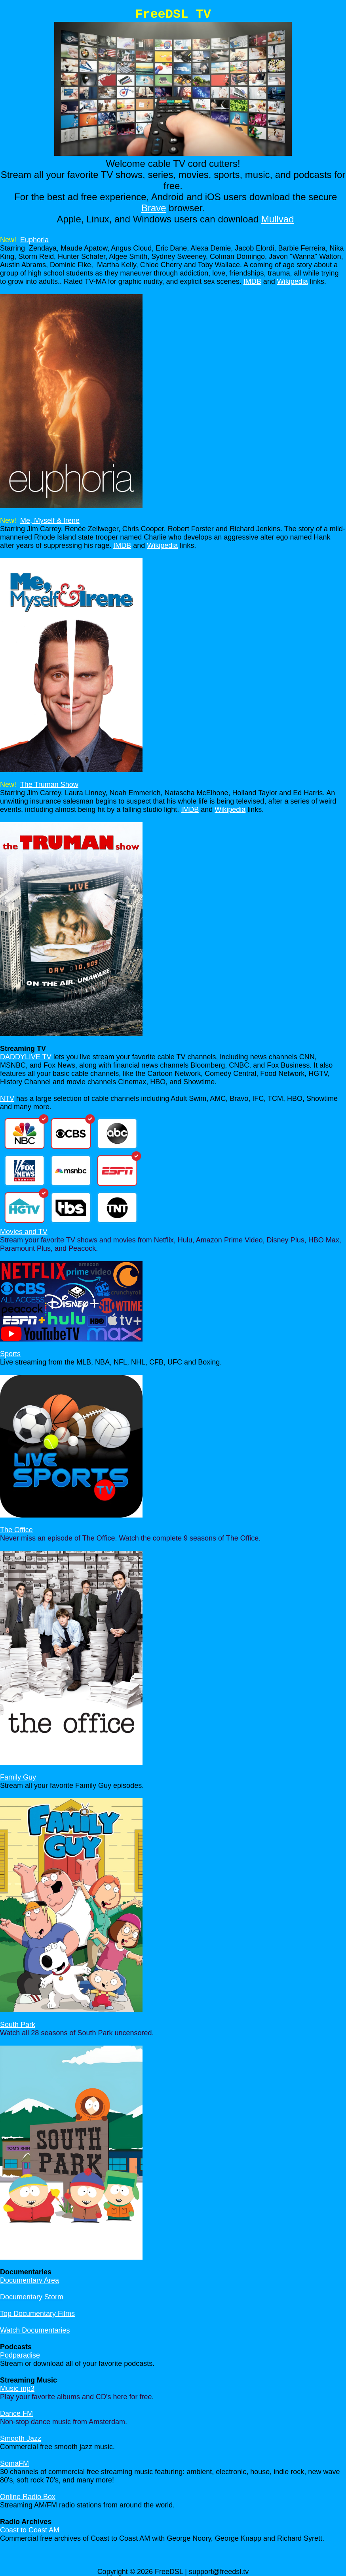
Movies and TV (24, 1232)
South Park (17, 2025)
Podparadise (20, 2355)
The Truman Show (49, 784)
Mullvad (277, 219)
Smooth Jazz (20, 2438)
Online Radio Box (27, 2497)
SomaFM (14, 2463)
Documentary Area (29, 2280)
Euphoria (34, 240)
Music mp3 (17, 2388)
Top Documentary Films (37, 2314)
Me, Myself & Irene (50, 520)
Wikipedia (292, 281)
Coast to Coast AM (29, 2530)
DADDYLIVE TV (25, 1057)
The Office (16, 1530)
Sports (10, 1354)
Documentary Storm (31, 2297)
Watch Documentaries (35, 2330)
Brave (153, 208)
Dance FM (16, 2413)
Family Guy (18, 1777)
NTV (7, 1098)
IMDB (252, 281)
